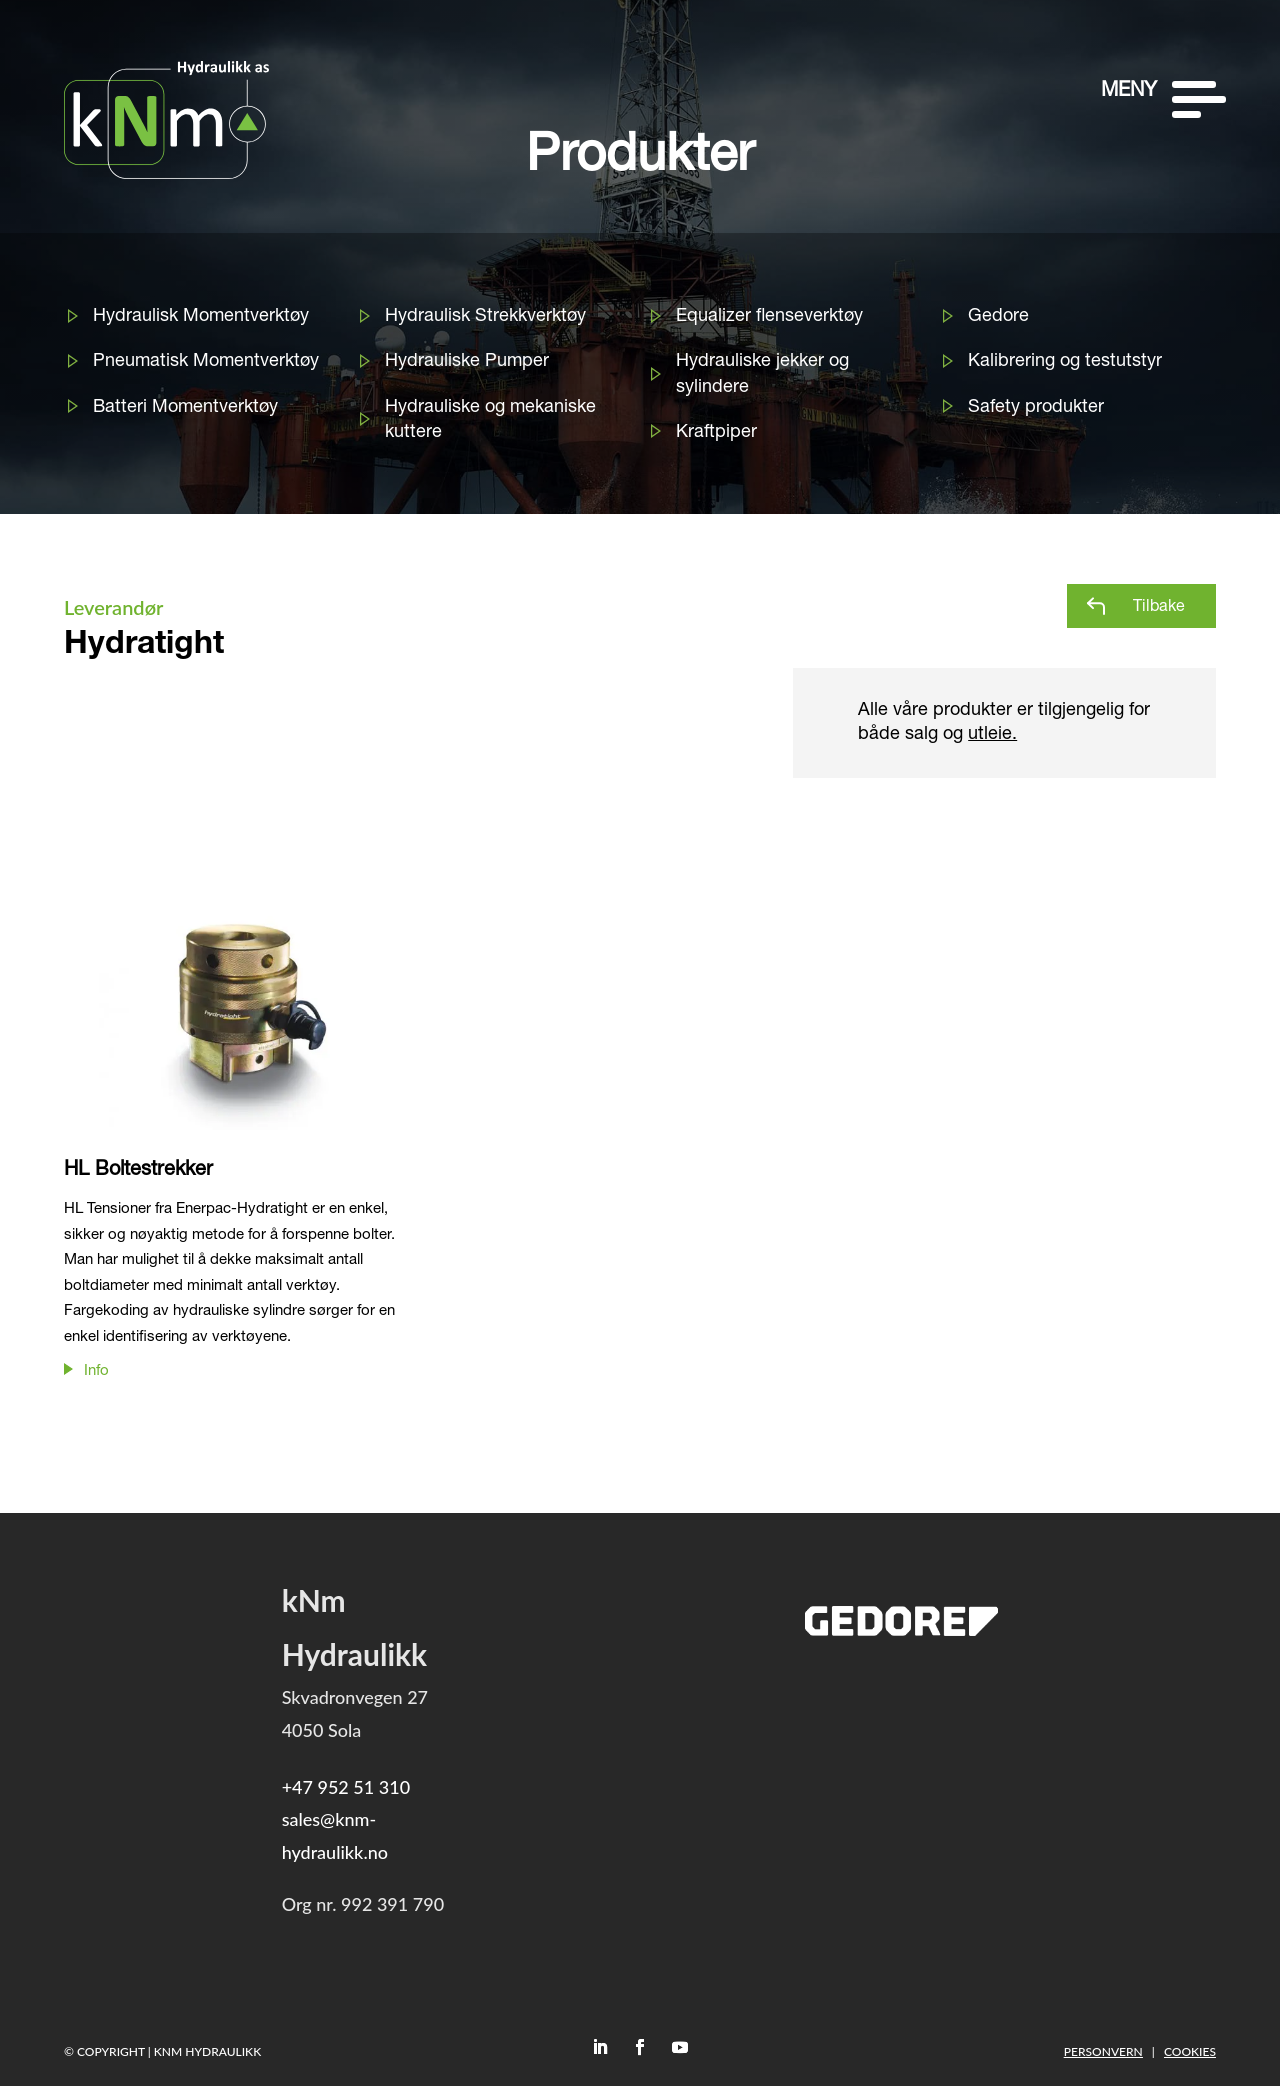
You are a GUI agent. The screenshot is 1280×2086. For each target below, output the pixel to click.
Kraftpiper (716, 433)
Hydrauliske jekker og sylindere (762, 374)
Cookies (1190, 2051)
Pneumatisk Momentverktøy (206, 362)
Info (96, 1371)
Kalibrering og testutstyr (1065, 362)
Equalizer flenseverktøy (769, 317)
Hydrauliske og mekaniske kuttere (490, 420)
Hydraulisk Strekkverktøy (485, 317)
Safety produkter (1036, 408)
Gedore (998, 317)
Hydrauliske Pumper (467, 362)
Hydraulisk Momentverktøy (201, 317)
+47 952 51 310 (346, 1787)
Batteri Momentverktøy (185, 408)
